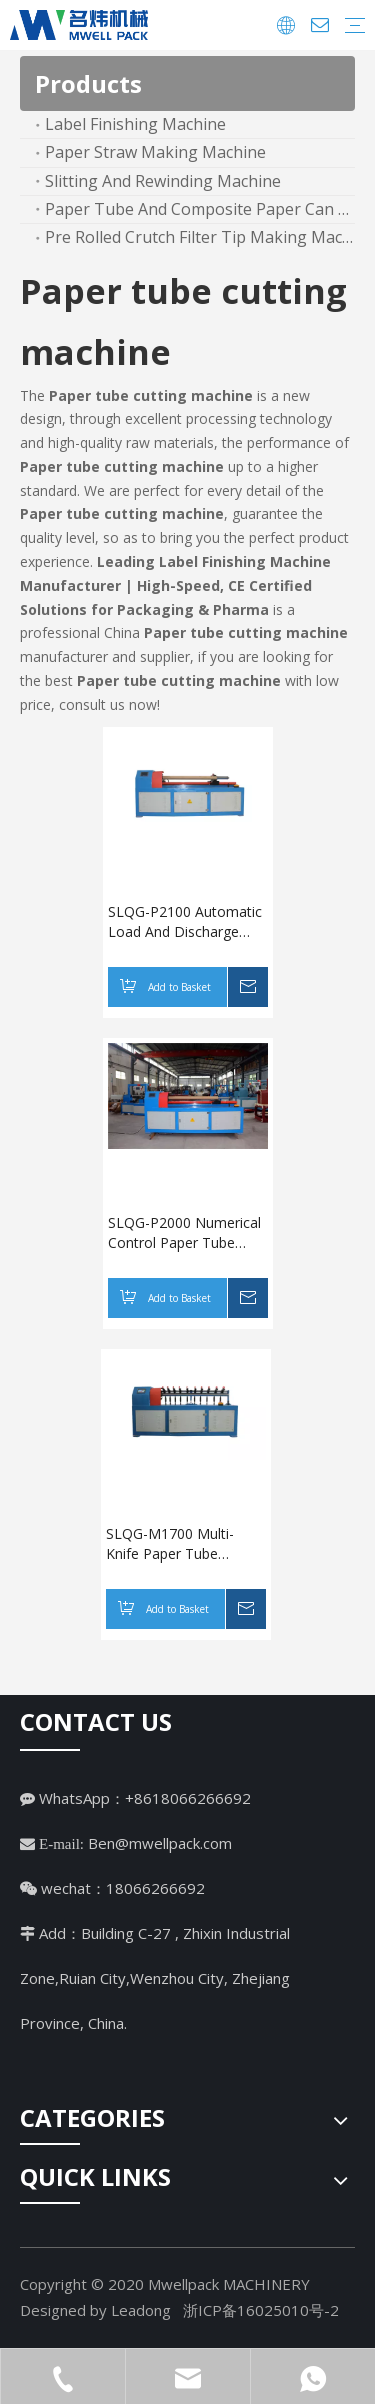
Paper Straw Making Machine (155, 152)
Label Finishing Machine (135, 124)
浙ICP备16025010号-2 (261, 2310)
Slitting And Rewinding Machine (163, 181)
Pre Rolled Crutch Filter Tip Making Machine (200, 237)
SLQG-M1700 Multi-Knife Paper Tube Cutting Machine (170, 1544)
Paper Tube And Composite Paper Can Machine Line (200, 209)
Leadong (141, 2310)
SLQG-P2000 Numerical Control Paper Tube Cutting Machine (184, 1233)
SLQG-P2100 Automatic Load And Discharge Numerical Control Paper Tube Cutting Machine (188, 922)
